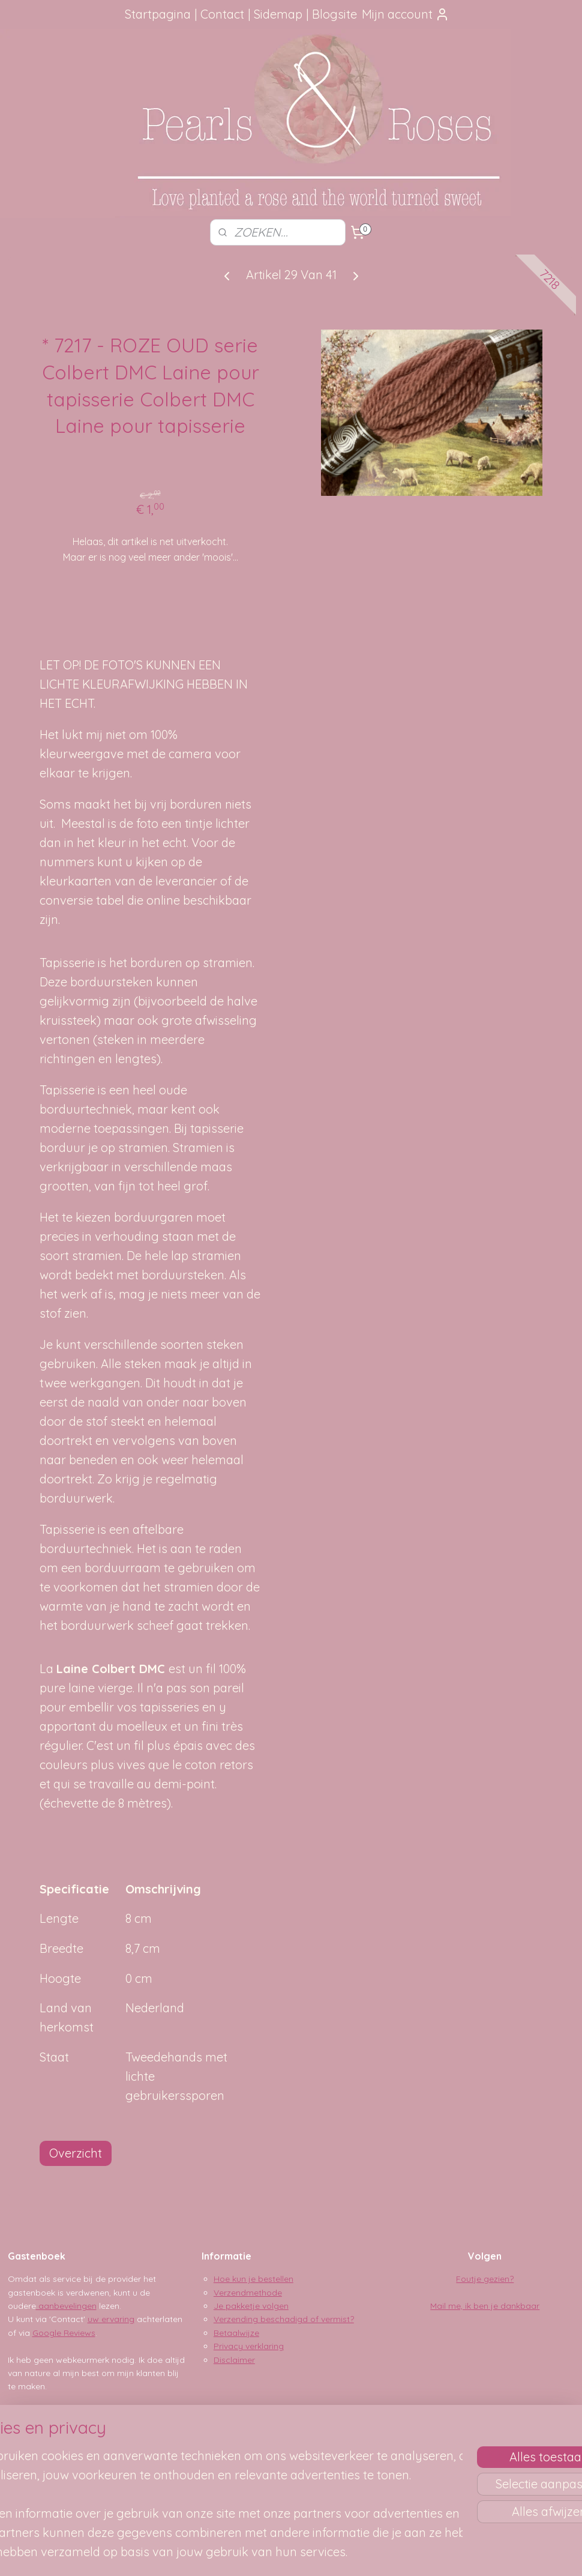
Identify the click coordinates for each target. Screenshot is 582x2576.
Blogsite (334, 14)
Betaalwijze (236, 2332)
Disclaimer (234, 2359)
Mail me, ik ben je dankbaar (484, 2305)
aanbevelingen (66, 2305)
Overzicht (75, 2153)
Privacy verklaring (249, 2346)
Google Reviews (63, 2332)
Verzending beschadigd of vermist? (284, 2319)
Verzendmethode (248, 2292)
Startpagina (158, 14)
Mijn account (405, 14)
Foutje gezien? (485, 2278)
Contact (222, 14)
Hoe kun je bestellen (253, 2278)
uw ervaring (111, 2319)
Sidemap (278, 14)
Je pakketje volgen (251, 2305)
